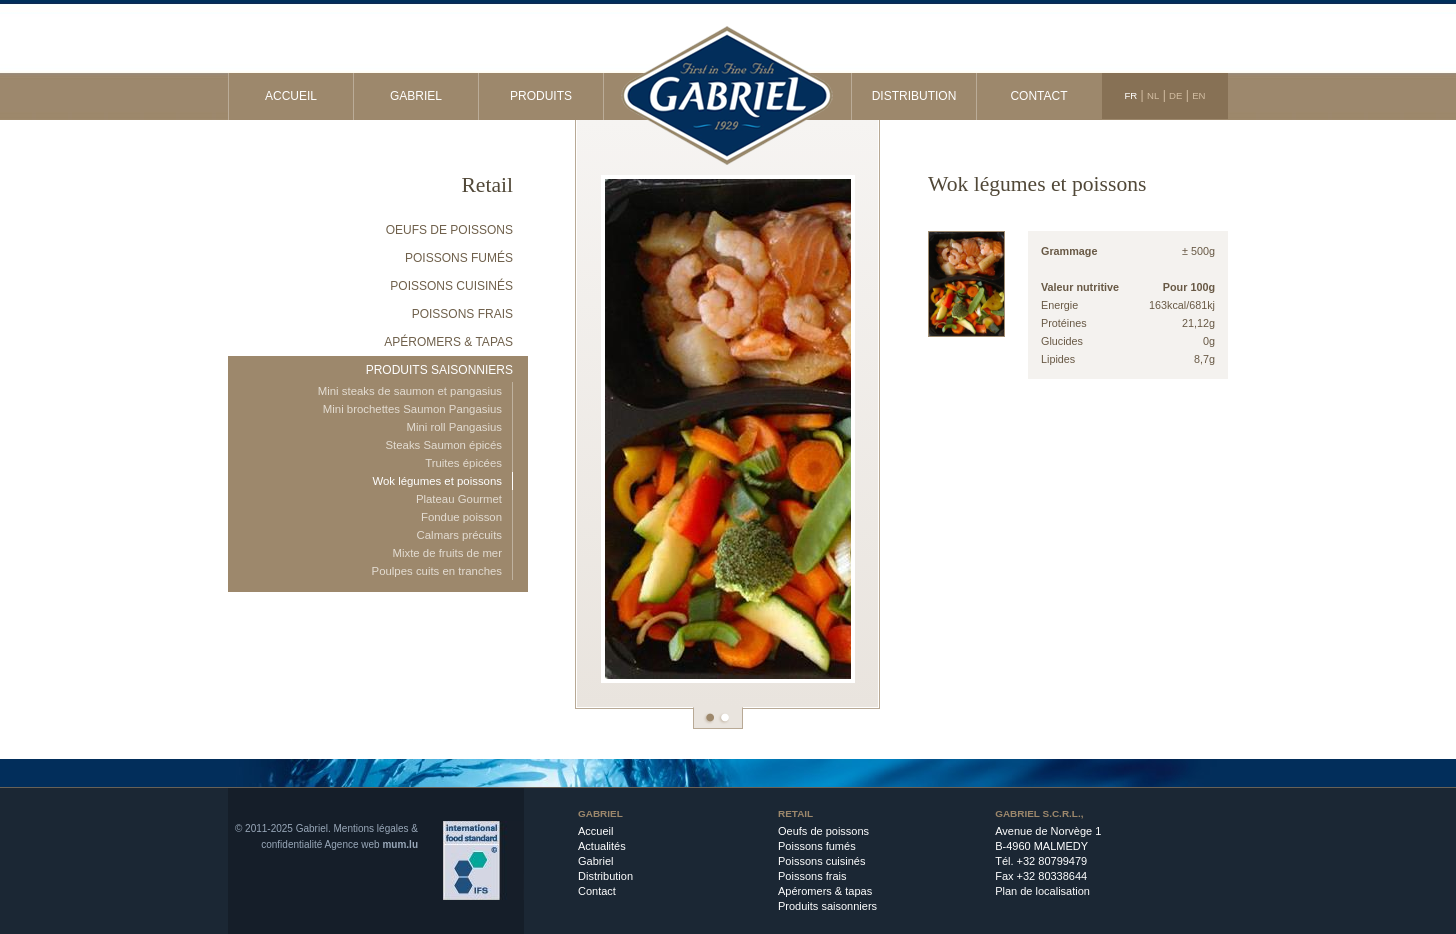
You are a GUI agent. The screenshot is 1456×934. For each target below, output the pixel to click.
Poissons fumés (459, 258)
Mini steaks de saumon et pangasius (410, 391)
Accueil (291, 96)
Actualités (602, 846)
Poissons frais (462, 314)
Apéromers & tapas (448, 342)
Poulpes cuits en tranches (437, 571)
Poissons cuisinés (451, 286)
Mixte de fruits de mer (447, 553)
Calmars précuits (459, 535)
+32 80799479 (1052, 861)
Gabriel (416, 96)
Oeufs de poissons (449, 230)
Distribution (914, 96)
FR (1130, 95)
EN (1198, 95)
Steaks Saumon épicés (443, 445)
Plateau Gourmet (459, 499)
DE (1175, 95)
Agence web (352, 844)
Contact (1038, 96)
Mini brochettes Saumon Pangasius (412, 409)
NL (1153, 95)
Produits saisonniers (439, 370)
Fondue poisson (461, 517)
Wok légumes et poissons (437, 481)
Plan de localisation (1042, 891)
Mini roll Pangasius (454, 427)
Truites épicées (463, 463)
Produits (541, 96)
